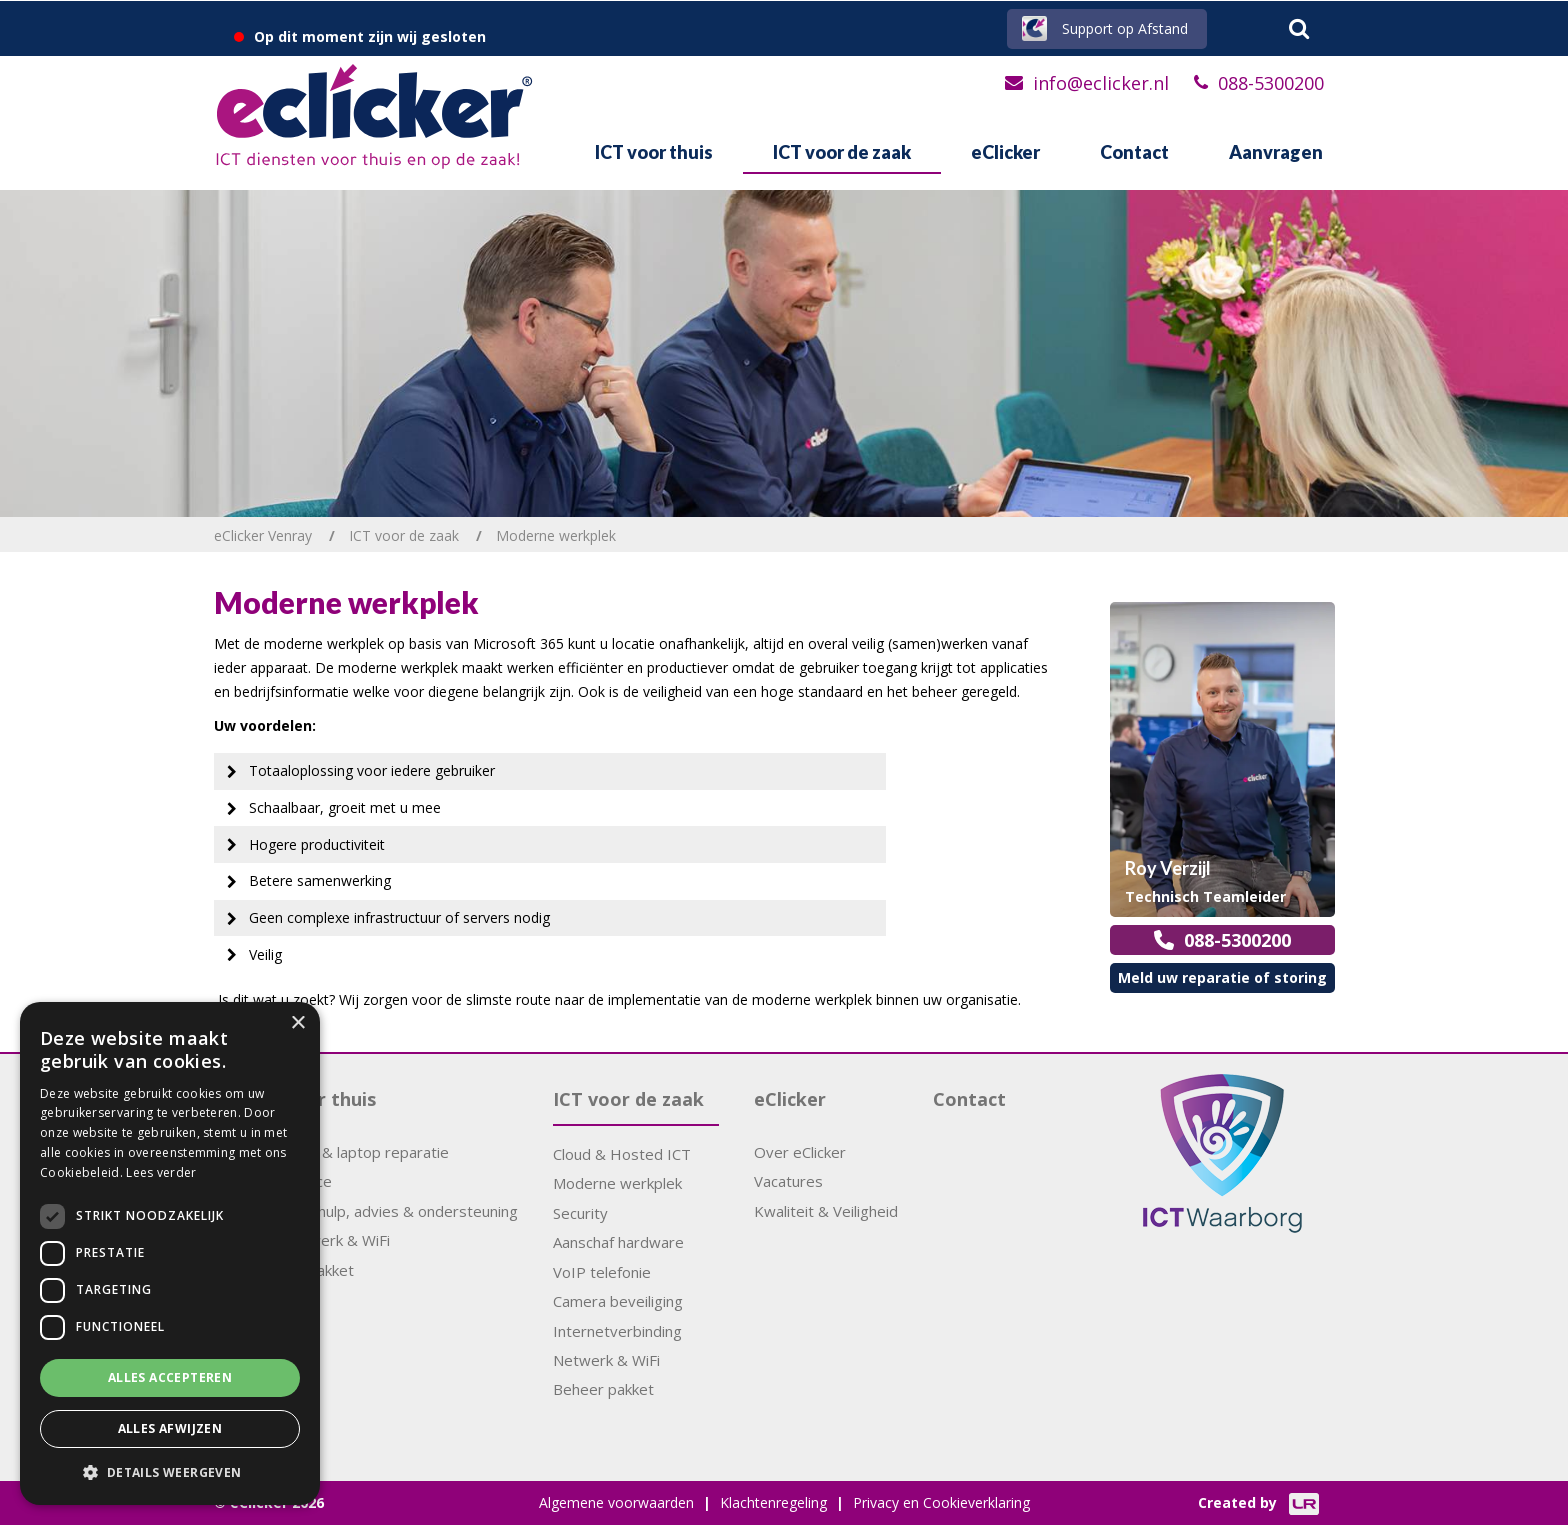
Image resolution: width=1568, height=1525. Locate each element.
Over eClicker (800, 1152)
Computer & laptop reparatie (349, 1152)
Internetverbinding (617, 1331)
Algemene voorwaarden (616, 1502)
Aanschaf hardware (618, 1242)
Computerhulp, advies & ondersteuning (383, 1211)
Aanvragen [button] (1276, 152)
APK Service (290, 1181)
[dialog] (170, 1253)
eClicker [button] (1005, 152)
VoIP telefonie (602, 1272)
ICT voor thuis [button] (654, 152)
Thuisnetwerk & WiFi (319, 1240)
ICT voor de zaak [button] (842, 152)
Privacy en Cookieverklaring (941, 1502)
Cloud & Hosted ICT (622, 1154)
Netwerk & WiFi (606, 1360)
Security (580, 1213)
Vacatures (788, 1181)
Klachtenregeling (773, 1502)
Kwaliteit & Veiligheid (826, 1211)
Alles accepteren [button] (170, 1377)
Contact (1134, 152)
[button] (170, 1473)
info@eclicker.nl (1101, 83)
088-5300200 (1271, 83)
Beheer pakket (603, 1389)
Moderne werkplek (617, 1183)
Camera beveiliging (618, 1301)
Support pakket (301, 1270)
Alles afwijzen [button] (170, 1428)
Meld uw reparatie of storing (1222, 977)
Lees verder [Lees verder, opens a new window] (161, 1172)
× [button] (297, 1023)
